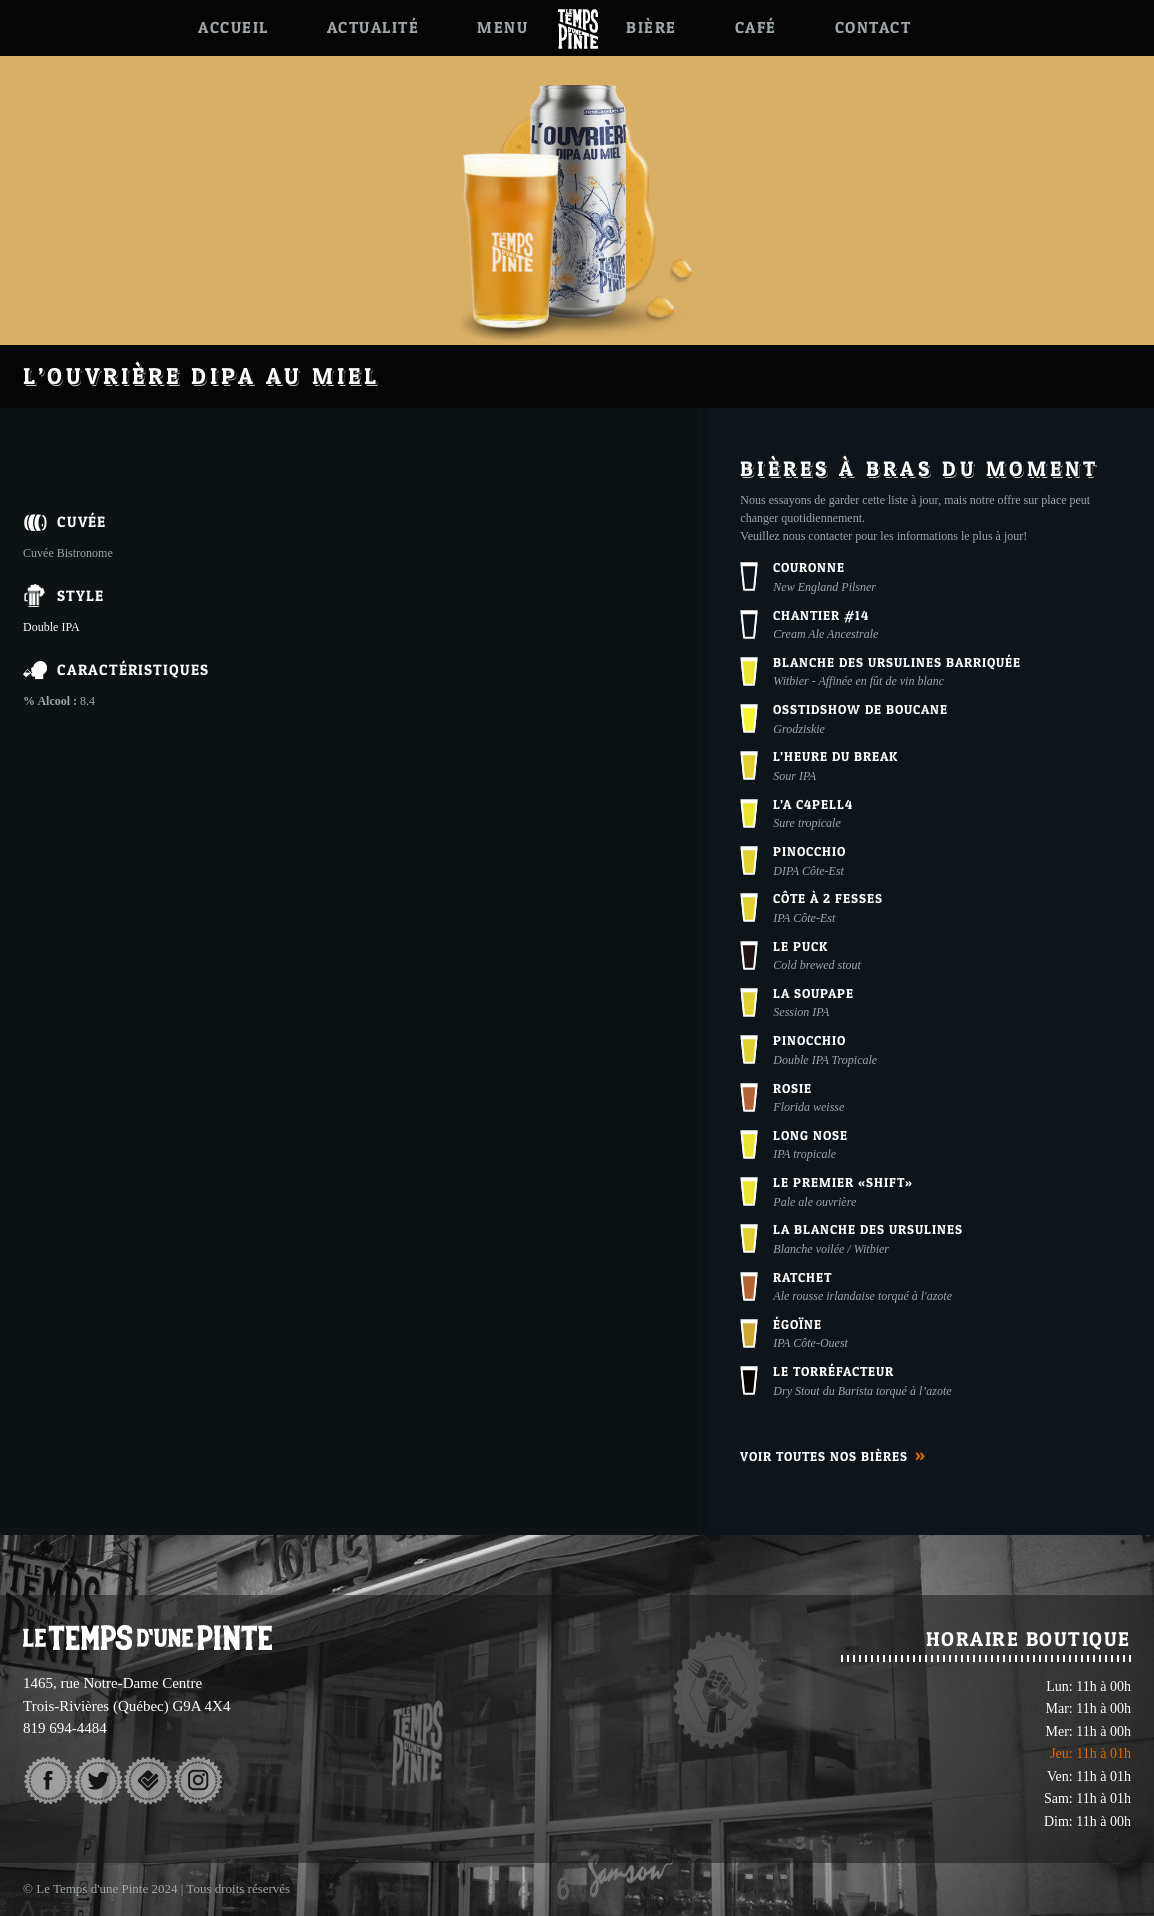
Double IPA (51, 627)
